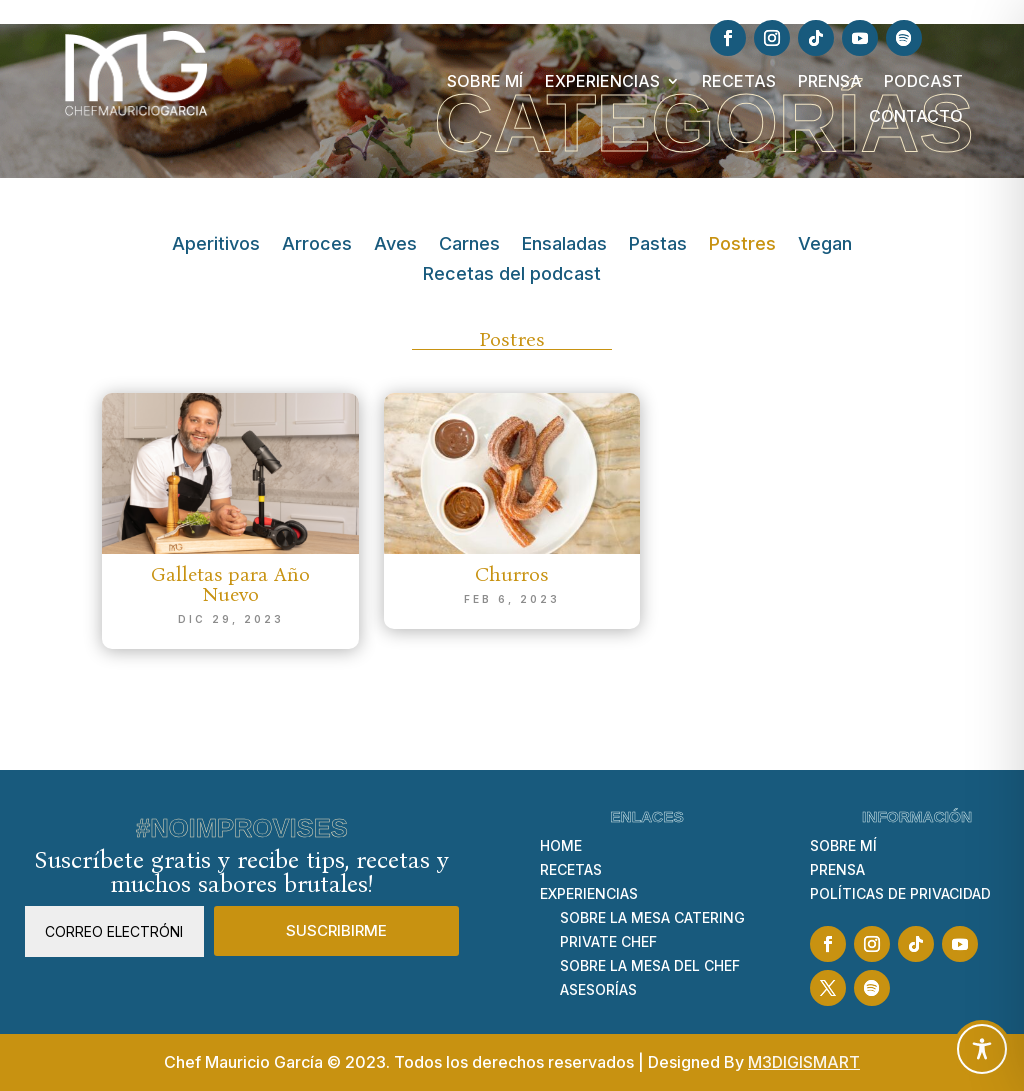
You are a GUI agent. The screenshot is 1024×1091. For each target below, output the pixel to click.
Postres (742, 245)
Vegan (825, 245)
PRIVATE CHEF (608, 941)
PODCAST (923, 81)
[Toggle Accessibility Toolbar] (982, 1049)
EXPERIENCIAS (602, 81)
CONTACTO (916, 116)
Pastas (658, 245)
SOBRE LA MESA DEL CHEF (650, 965)
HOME (561, 845)
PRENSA (830, 81)
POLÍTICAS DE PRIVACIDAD (900, 893)
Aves (395, 245)
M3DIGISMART (804, 1062)
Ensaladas (564, 245)
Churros (511, 574)
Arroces (317, 245)
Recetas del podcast (512, 275)
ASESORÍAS (598, 989)
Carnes (469, 245)
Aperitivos (216, 245)
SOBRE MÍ (485, 81)
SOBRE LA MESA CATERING (652, 917)
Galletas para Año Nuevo (230, 584)
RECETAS (739, 81)
